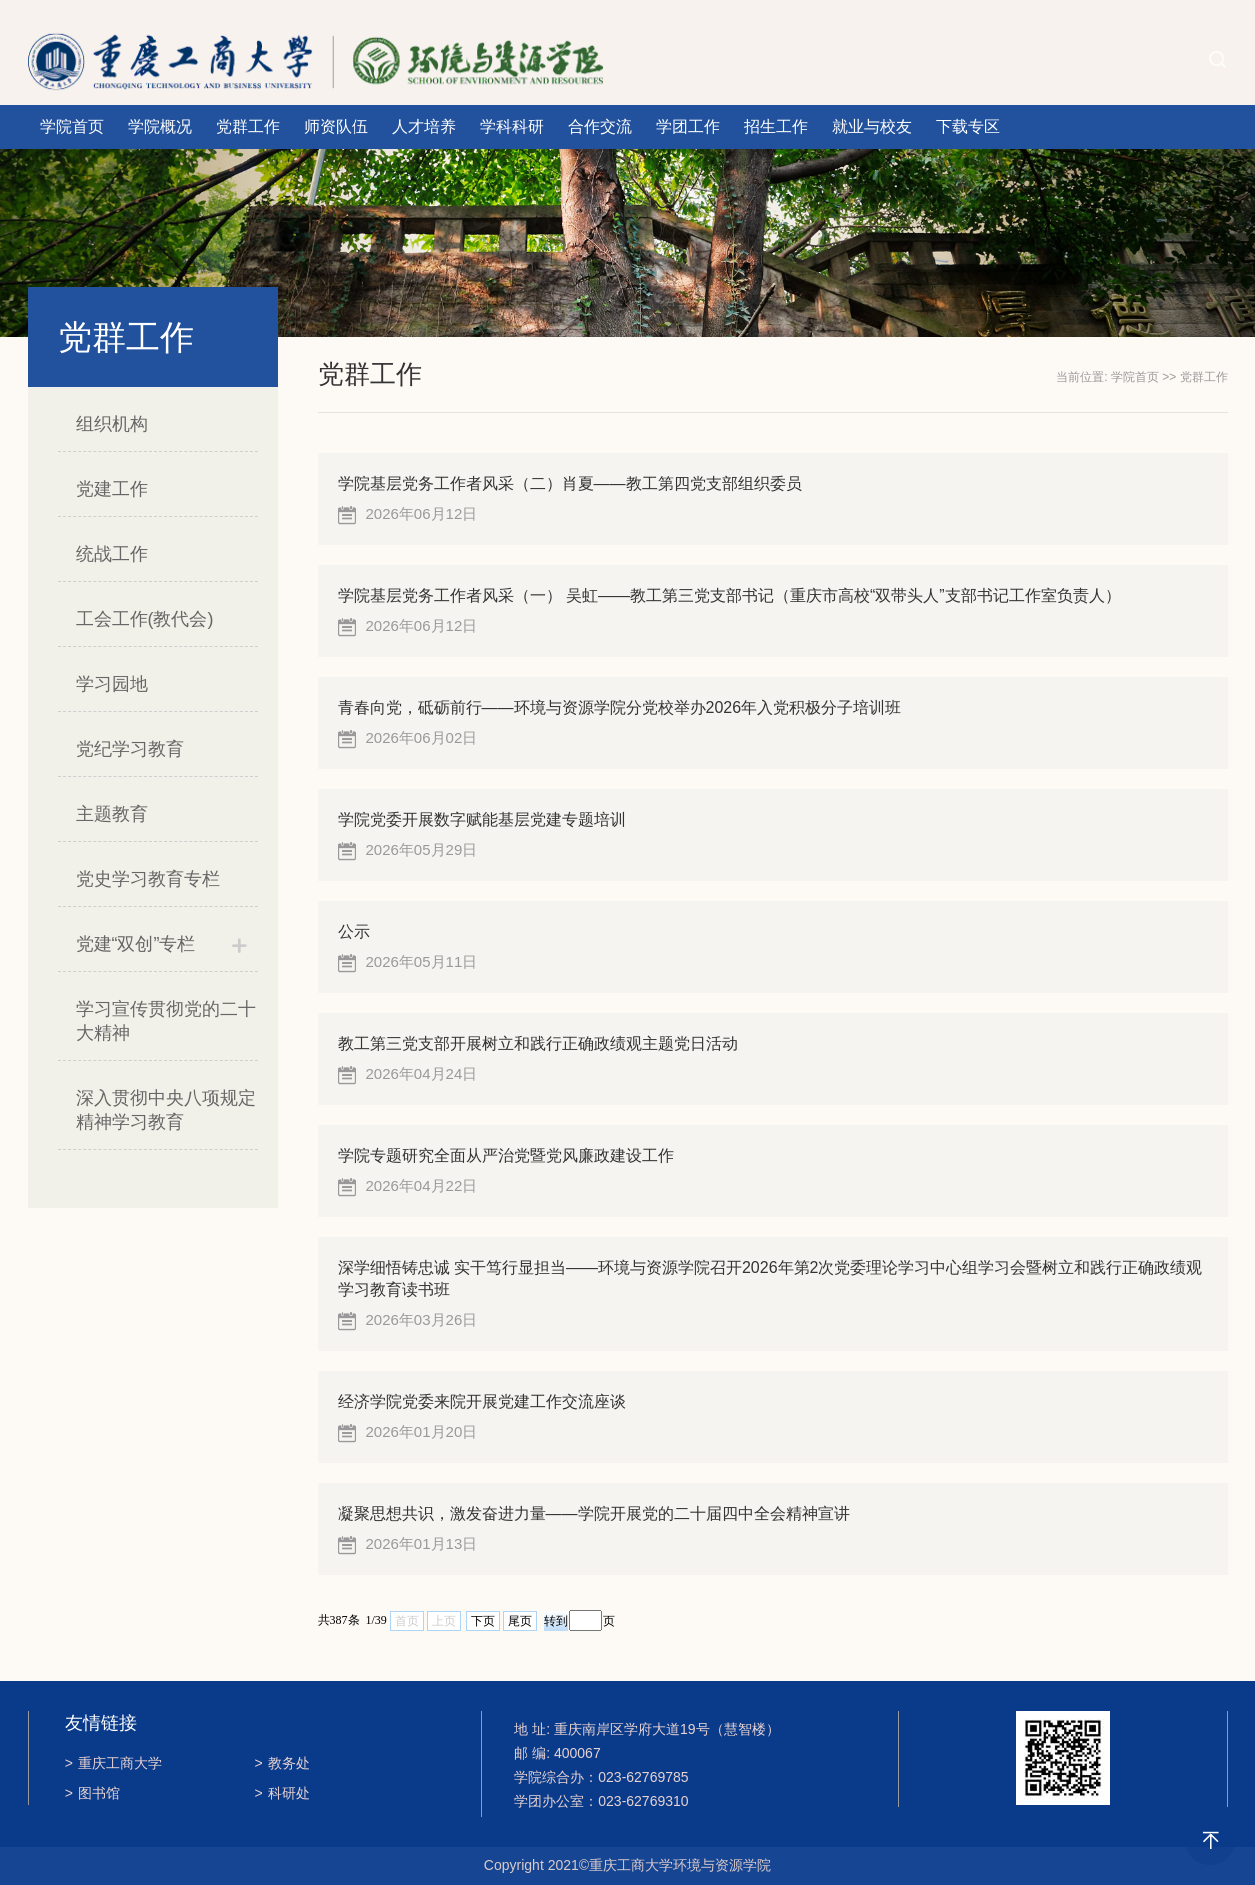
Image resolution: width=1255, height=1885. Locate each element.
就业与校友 (872, 126)
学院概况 (160, 126)
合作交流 (600, 126)
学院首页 (72, 126)
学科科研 (512, 126)
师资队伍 (336, 126)
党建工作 (112, 489)
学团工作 (688, 126)
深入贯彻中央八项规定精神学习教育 (166, 1110)
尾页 (520, 1621)
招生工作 (776, 126)
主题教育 (112, 814)
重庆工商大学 (113, 1763)
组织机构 (112, 424)
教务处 (282, 1763)
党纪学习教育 (130, 749)
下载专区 (968, 126)
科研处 (282, 1793)
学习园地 (112, 684)
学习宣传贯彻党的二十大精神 (166, 1021)
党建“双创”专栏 (136, 944)
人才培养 (424, 126)
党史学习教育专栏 (148, 879)
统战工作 (112, 554)
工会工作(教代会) (145, 619)
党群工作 (248, 126)
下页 (483, 1621)
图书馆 (92, 1793)
